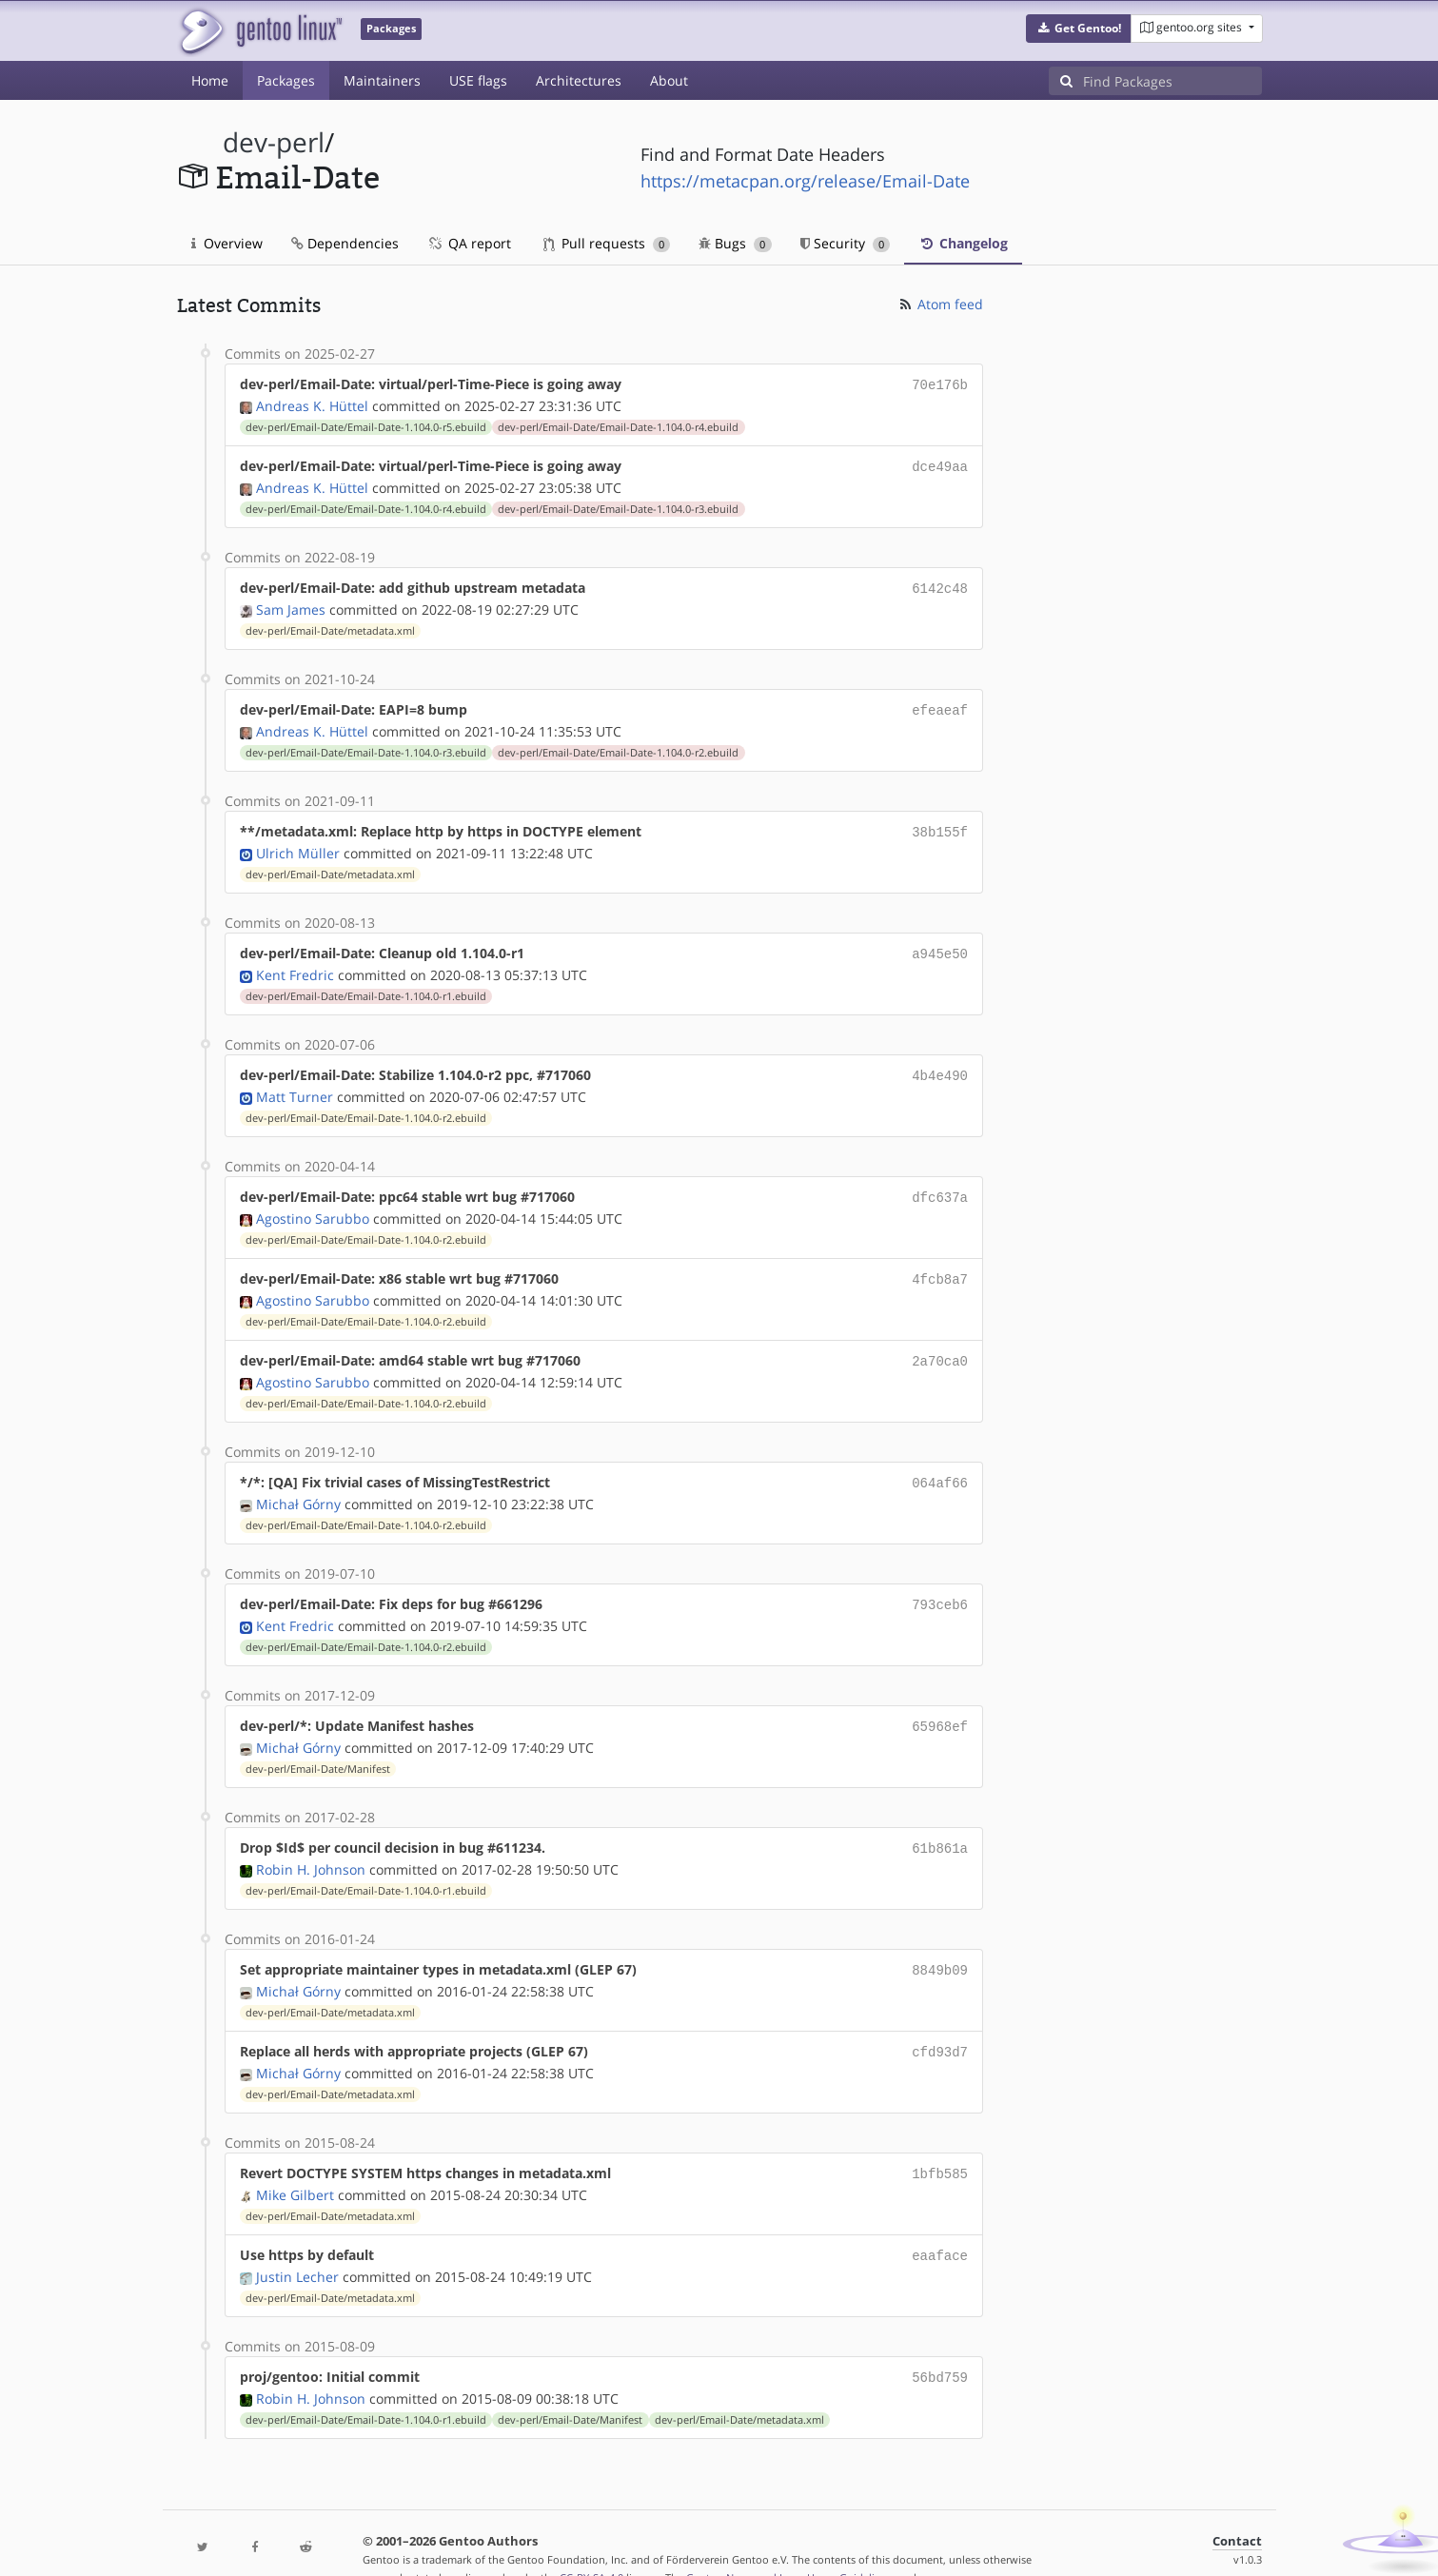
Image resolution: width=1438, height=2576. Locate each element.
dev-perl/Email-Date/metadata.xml (330, 625)
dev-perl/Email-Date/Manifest (318, 1744)
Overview (227, 243)
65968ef (940, 1703)
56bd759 (940, 2342)
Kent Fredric (295, 963)
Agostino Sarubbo (312, 1203)
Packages (286, 80)
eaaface (940, 2222)
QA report (469, 243)
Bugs (735, 243)
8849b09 (940, 1943)
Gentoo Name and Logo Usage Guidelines (789, 2541)
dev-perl (274, 142)
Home (209, 80)
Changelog (963, 243)
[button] (1079, 28)
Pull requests (607, 243)
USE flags (478, 80)
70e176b (940, 384)
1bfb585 (940, 2143)
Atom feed (939, 304)
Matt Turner (294, 1083)
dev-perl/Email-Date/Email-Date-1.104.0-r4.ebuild (618, 425)
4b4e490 (940, 1063)
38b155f (940, 824)
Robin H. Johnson (310, 1843)
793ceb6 (940, 1583)
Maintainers (382, 80)
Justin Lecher (297, 2242)
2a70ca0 (940, 1343)
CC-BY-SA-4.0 (591, 2541)
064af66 (940, 1463)
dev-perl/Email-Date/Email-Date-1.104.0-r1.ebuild (366, 985)
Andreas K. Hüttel (312, 404)
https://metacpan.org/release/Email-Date (805, 180)
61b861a (940, 1823)
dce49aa (940, 464)
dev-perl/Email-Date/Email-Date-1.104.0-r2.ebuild (618, 745)
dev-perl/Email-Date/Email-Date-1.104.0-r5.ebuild (366, 425)
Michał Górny (298, 1483)
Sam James (290, 604)
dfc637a (940, 1183)
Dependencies (345, 243)
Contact (1237, 2505)
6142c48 (940, 584)
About (669, 80)
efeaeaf (940, 704)
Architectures (578, 80)
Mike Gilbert (295, 2162)
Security (845, 243)
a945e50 (940, 943)
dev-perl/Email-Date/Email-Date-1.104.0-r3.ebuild (618, 505)
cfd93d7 (940, 2023)
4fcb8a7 (940, 1263)
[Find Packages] (1172, 81)
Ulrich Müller (298, 844)
